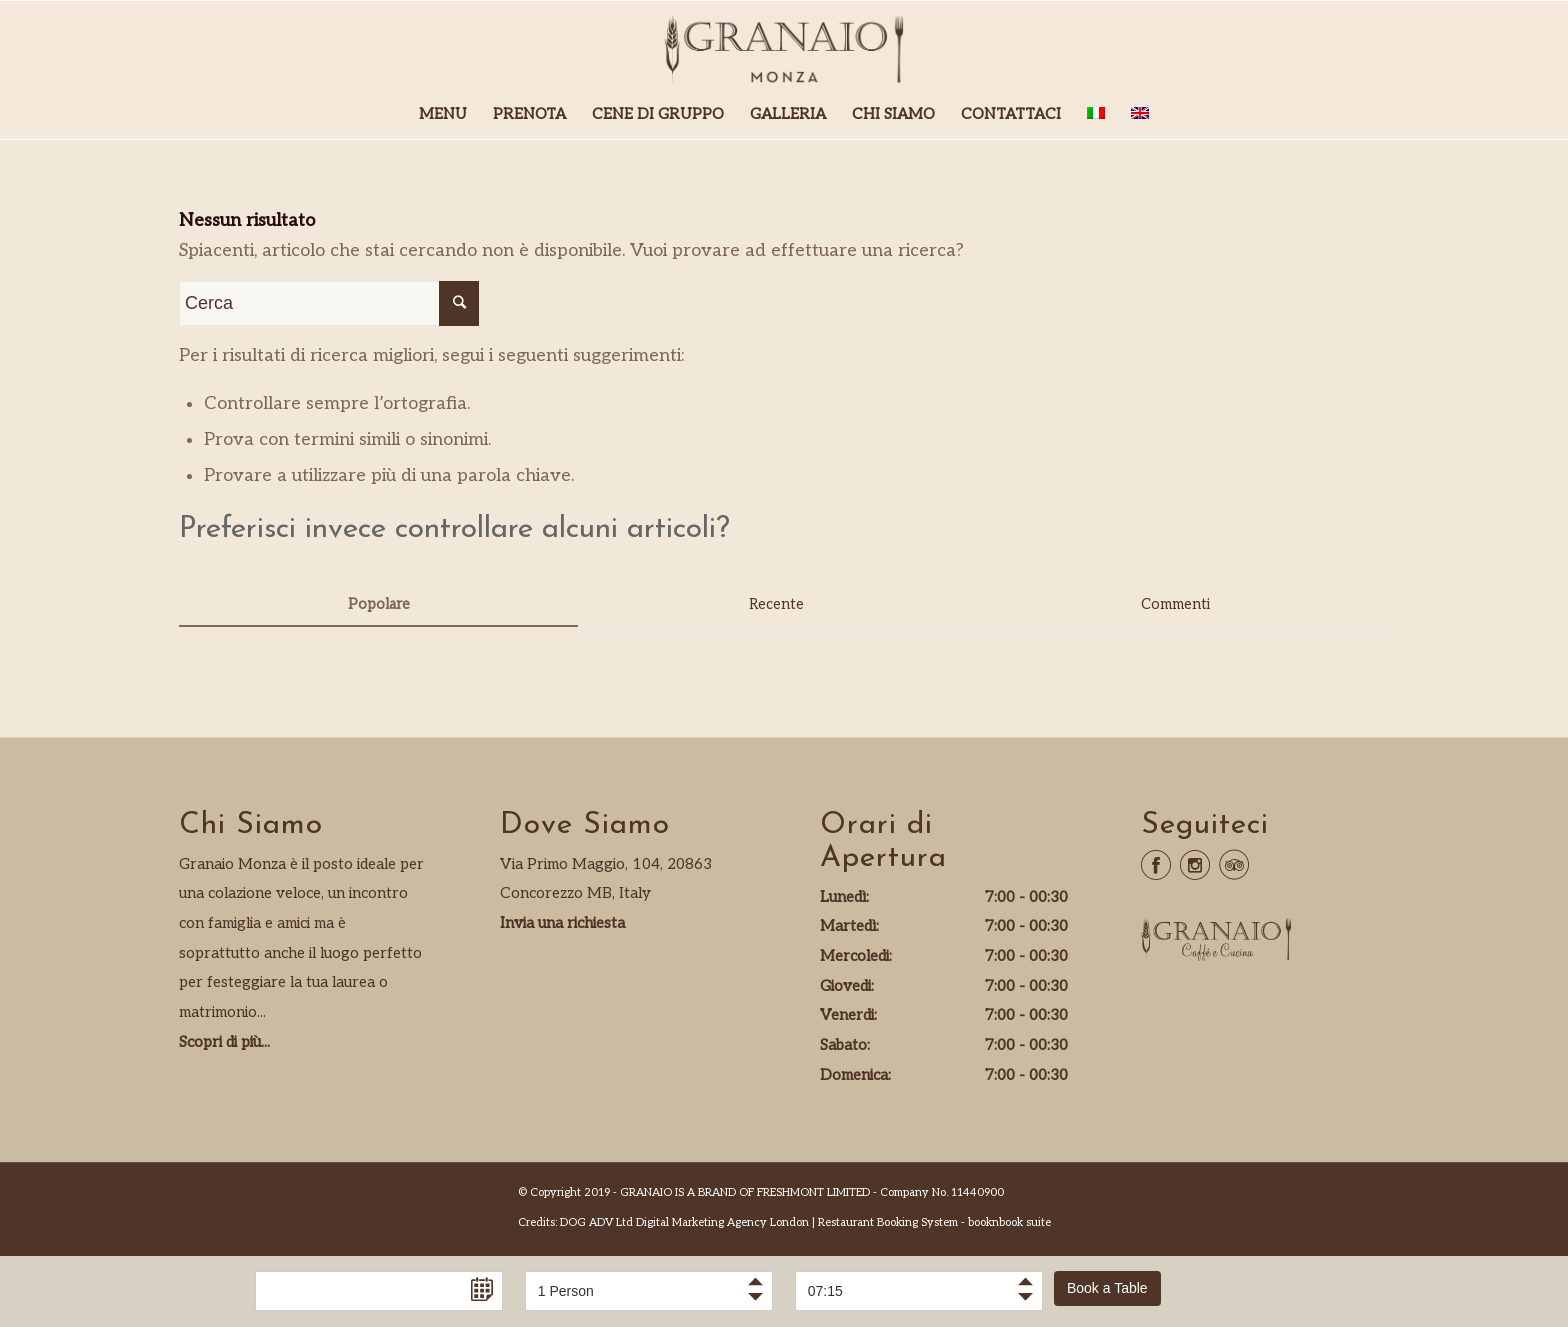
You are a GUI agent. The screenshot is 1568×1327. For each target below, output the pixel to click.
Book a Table (1107, 1288)
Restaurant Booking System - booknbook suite (934, 1222)
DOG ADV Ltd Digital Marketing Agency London (684, 1222)
